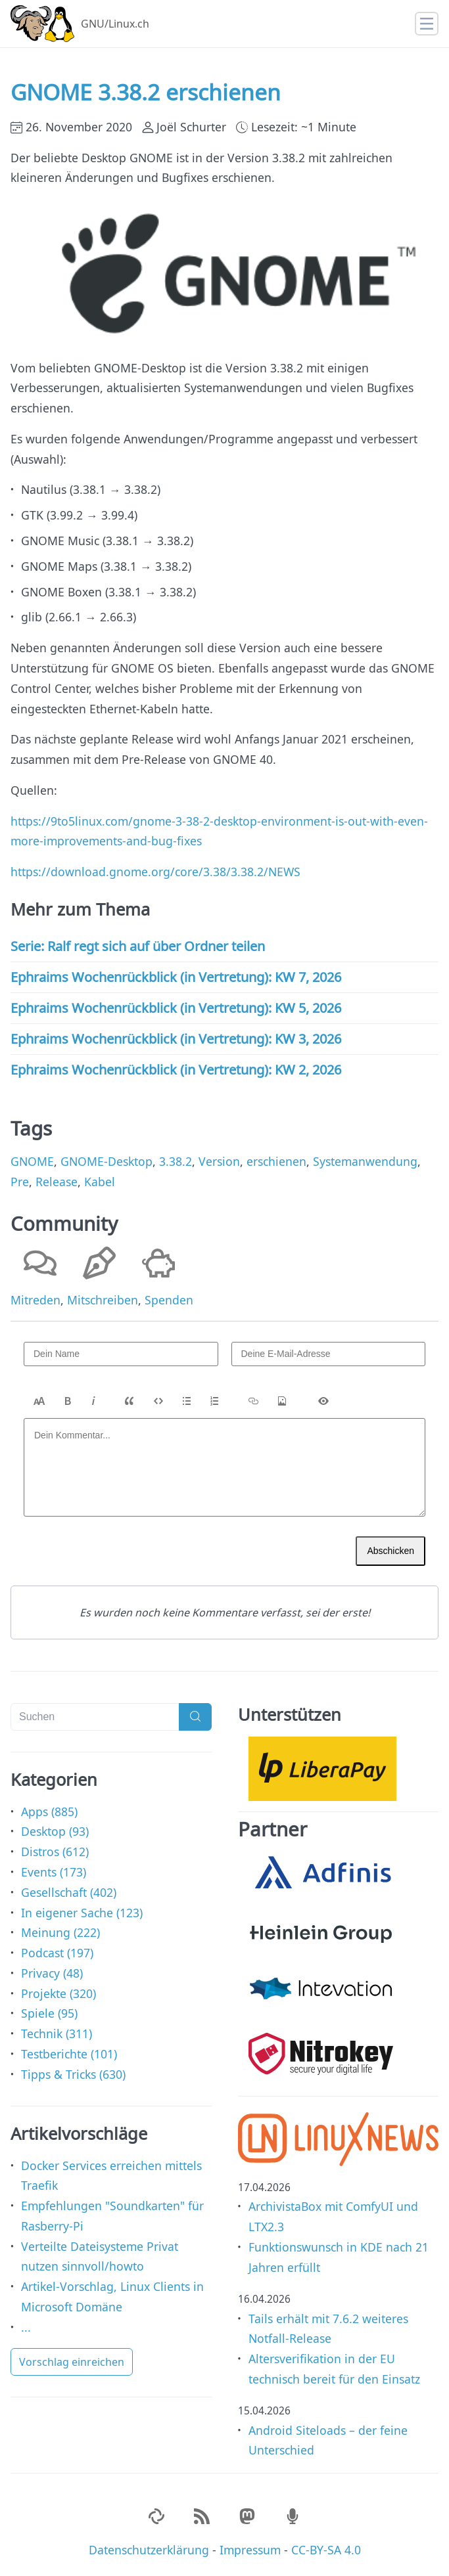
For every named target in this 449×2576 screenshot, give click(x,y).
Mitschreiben (102, 1300)
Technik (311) (56, 2033)
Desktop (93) (55, 1831)
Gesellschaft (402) (68, 1892)
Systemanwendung (365, 1161)
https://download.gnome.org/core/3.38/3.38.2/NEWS (155, 871)
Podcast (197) (57, 1953)
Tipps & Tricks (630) (73, 2074)
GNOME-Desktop (106, 1161)
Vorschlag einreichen (71, 2362)
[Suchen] (95, 1717)
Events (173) (53, 1872)
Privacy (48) (52, 1973)
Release (56, 1181)
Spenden (169, 1300)
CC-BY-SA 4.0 (326, 2550)
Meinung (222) (60, 1932)
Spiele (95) (49, 2013)
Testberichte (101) (69, 2054)
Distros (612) (55, 1851)
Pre (20, 1181)
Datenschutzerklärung (149, 2550)
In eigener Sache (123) (82, 1913)
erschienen (276, 1161)
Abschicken (390, 1550)
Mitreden (35, 1300)
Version (219, 1161)
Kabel (99, 1181)
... (26, 2327)
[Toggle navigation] (426, 23)
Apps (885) (49, 1811)
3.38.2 (175, 1161)
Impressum (250, 2550)
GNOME (32, 1161)
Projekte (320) (58, 1993)
